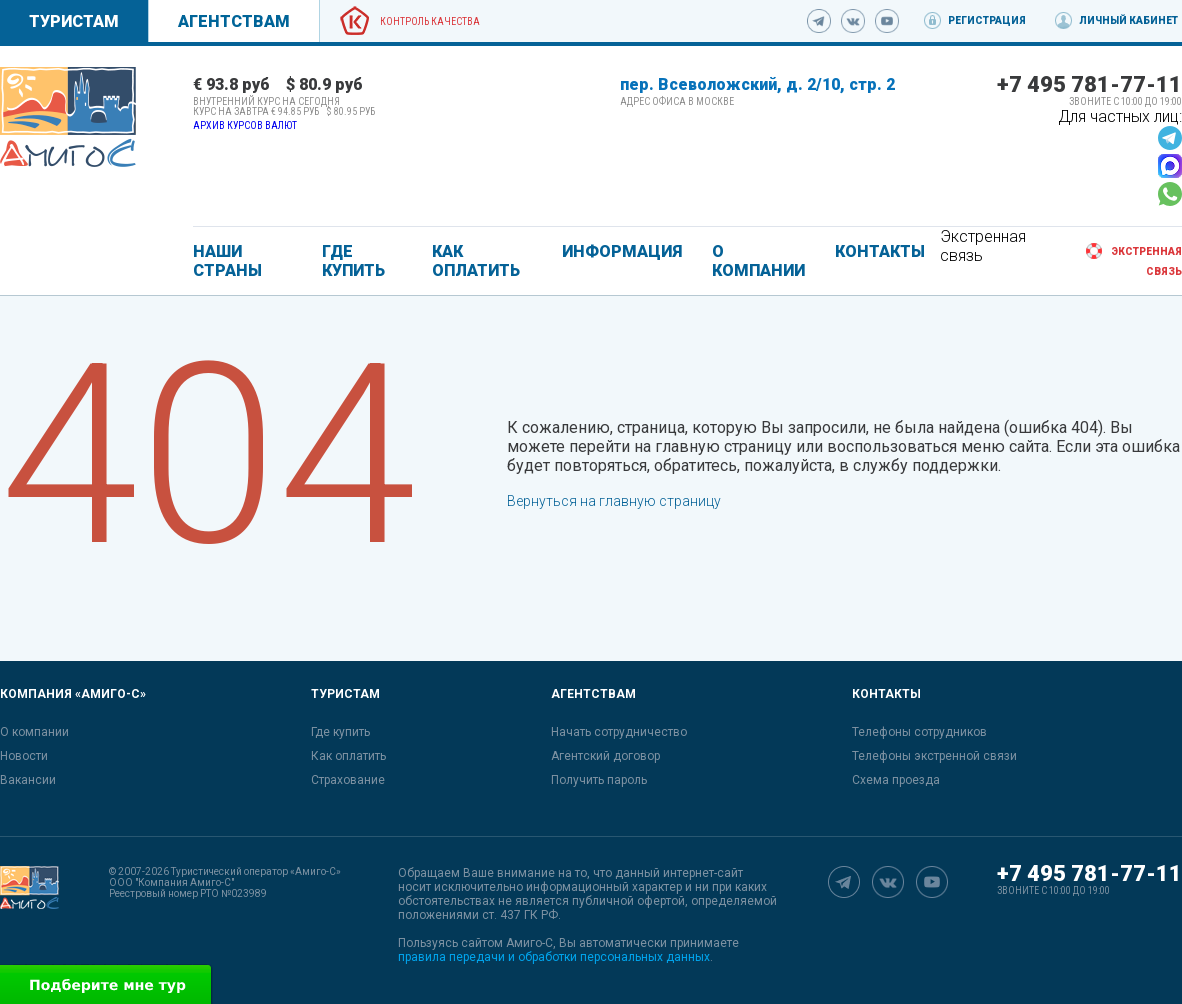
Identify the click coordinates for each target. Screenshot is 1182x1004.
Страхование (348, 780)
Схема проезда (896, 780)
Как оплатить (348, 756)
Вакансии (28, 780)
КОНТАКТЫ (880, 251)
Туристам (74, 21)
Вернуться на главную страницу (614, 501)
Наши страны (227, 261)
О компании (34, 732)
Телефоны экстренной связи (934, 756)
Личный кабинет (1128, 20)
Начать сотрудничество (619, 732)
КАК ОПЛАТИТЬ (476, 261)
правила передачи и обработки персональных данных (554, 957)
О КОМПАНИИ (758, 261)
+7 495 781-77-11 (1089, 84)
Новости (24, 756)
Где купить (340, 732)
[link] (68, 117)
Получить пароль (599, 780)
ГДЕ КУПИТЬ (353, 261)
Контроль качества (430, 21)
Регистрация (987, 20)
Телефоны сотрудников (919, 732)
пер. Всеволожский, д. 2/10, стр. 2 (757, 84)
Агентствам (234, 21)
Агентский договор (605, 756)
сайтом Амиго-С (507, 943)
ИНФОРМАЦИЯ (622, 251)
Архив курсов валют (245, 125)
